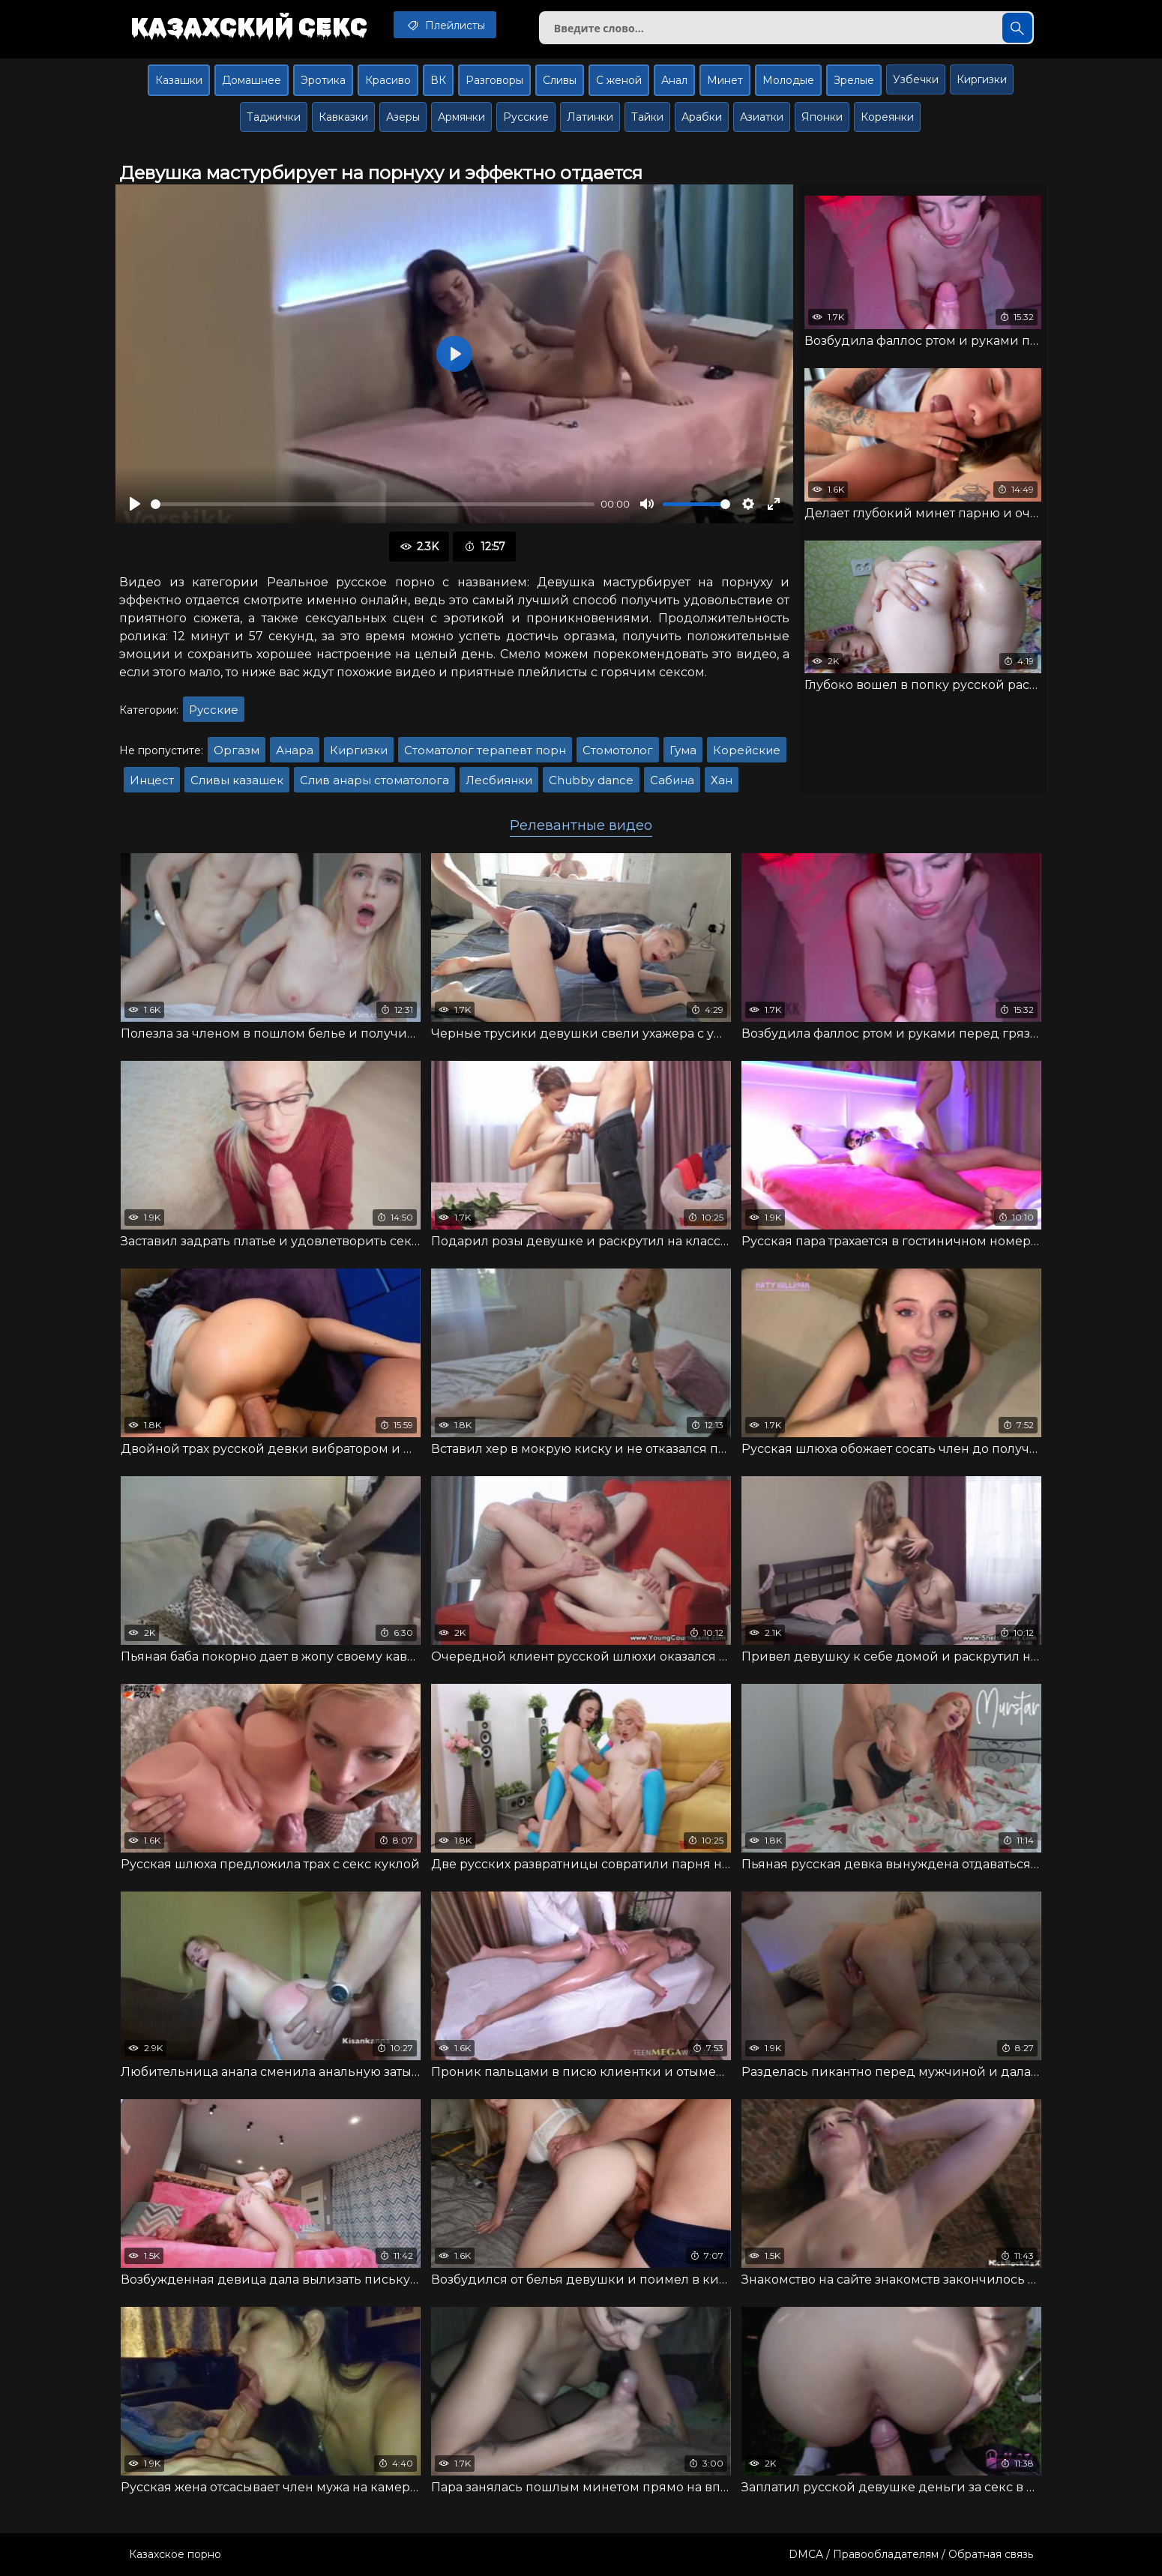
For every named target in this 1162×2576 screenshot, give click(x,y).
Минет (725, 80)
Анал (674, 80)
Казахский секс (248, 26)
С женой (619, 80)
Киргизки (982, 79)
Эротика (323, 80)
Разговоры (494, 80)
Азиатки (761, 117)
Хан (721, 780)
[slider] (372, 504)
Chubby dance (591, 780)
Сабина (672, 780)
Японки (822, 117)
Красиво (388, 80)
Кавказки (343, 117)
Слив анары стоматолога (374, 780)
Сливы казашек (236, 780)
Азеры (403, 117)
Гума (682, 750)
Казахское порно (175, 2554)
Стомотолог (617, 750)
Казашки (178, 80)
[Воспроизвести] (135, 504)
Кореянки (887, 117)
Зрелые (854, 80)
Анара (294, 750)
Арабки (701, 117)
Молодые (788, 80)
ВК (438, 80)
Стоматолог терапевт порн (485, 750)
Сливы (560, 80)
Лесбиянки (499, 780)
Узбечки (916, 79)
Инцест (152, 780)
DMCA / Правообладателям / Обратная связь (911, 2554)
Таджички (274, 117)
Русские (526, 117)
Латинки (590, 117)
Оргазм (236, 750)
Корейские (746, 750)
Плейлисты (445, 24)
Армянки (461, 117)
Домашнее (251, 80)
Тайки (647, 117)
